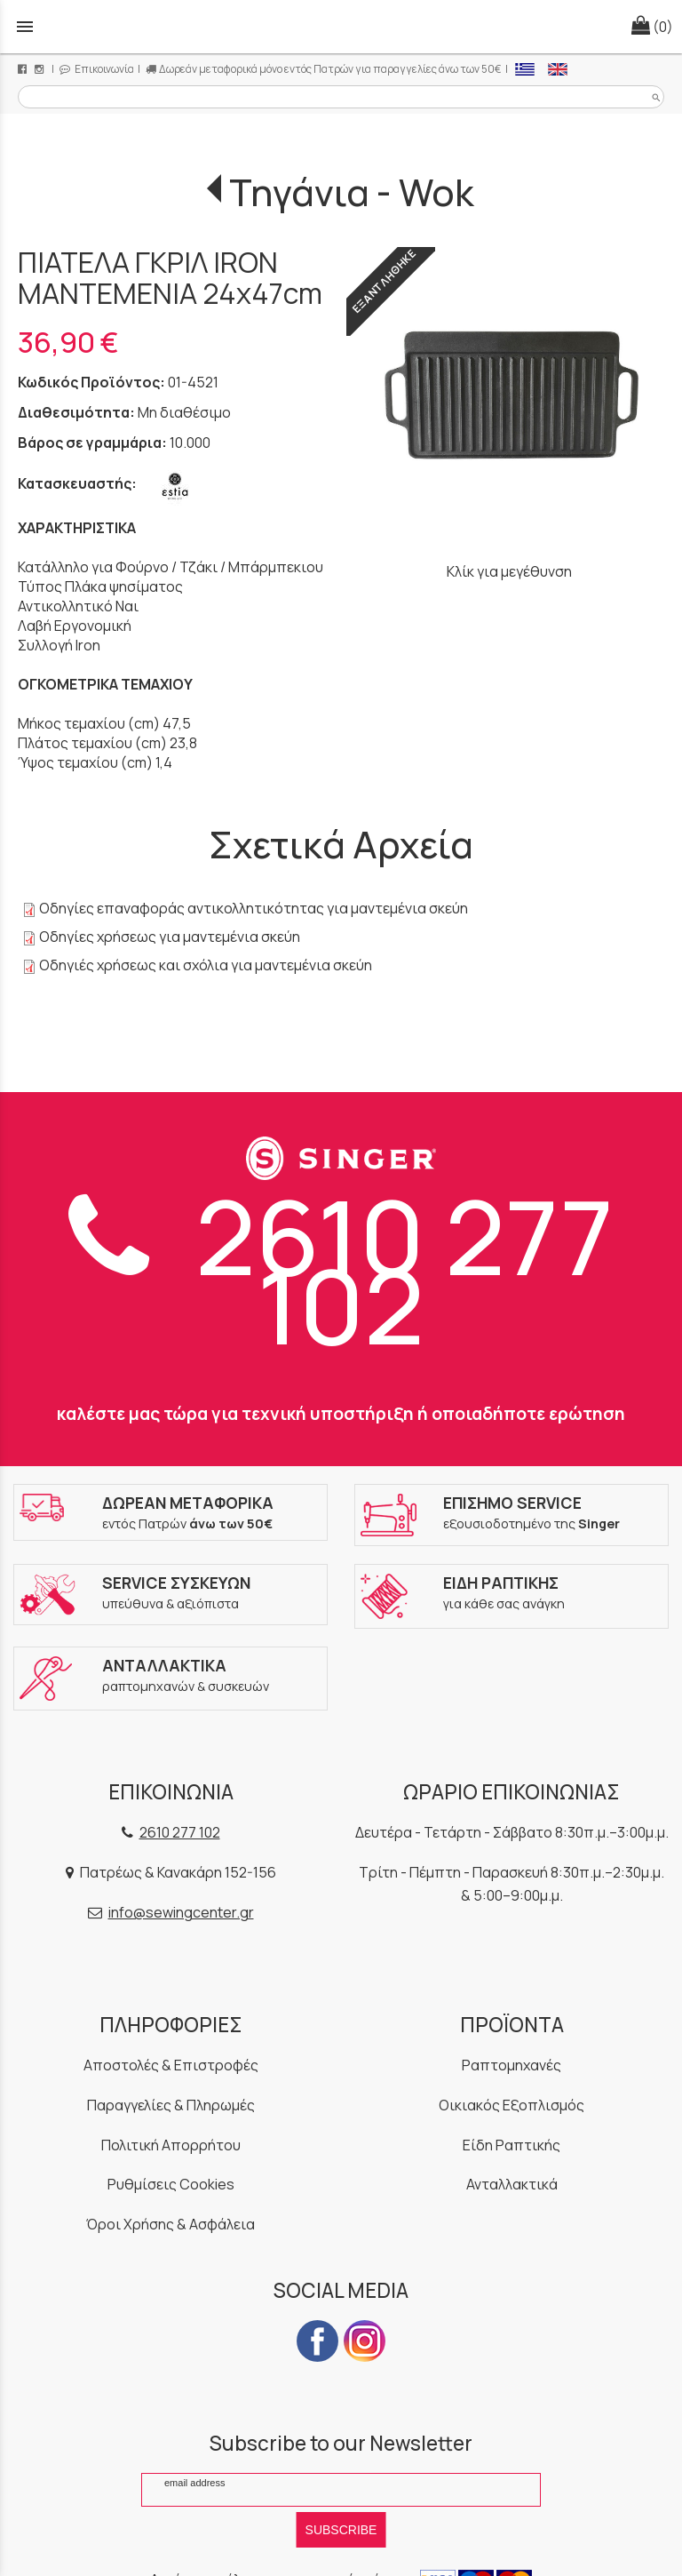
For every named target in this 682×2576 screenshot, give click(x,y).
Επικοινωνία (96, 68)
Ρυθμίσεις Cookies (170, 2184)
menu (25, 26)
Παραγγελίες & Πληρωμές (171, 2105)
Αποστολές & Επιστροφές (170, 2065)
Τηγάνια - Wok (351, 192)
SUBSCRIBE (341, 2530)
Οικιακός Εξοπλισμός (511, 2105)
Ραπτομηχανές (511, 2065)
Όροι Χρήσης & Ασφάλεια (170, 2224)
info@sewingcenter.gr (181, 1912)
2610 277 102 (341, 1270)
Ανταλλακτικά (512, 2184)
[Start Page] (341, 26)
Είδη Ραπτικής (511, 2145)
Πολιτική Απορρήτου (171, 2145)
